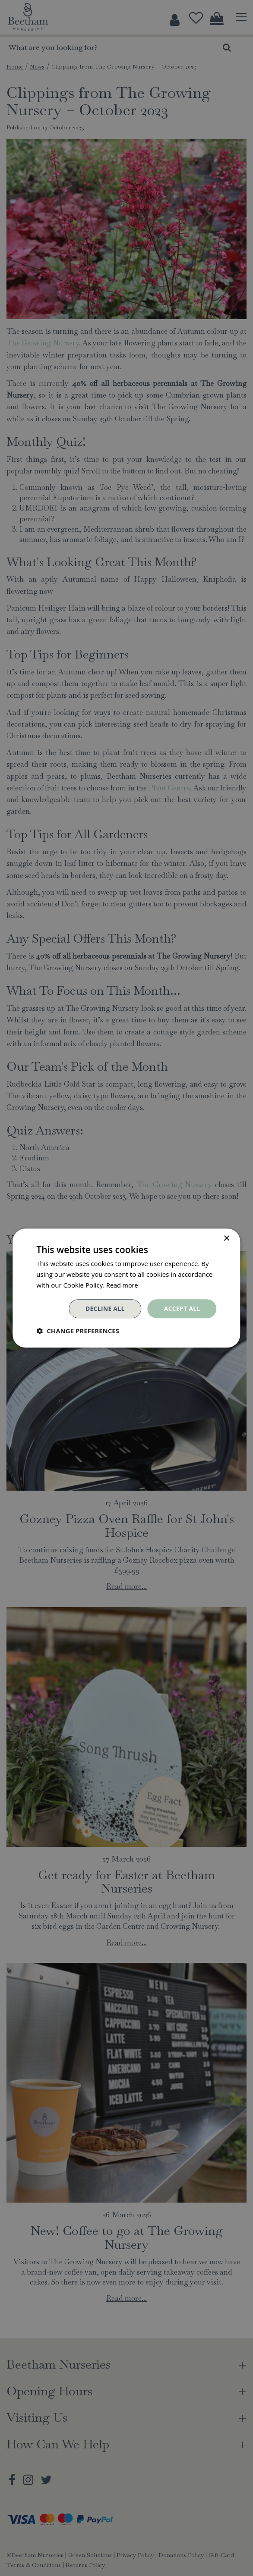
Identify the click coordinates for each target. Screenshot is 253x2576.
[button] (77, 1331)
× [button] (226, 1238)
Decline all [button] (104, 1308)
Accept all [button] (181, 1308)
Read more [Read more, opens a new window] (122, 1285)
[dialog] (126, 1288)
